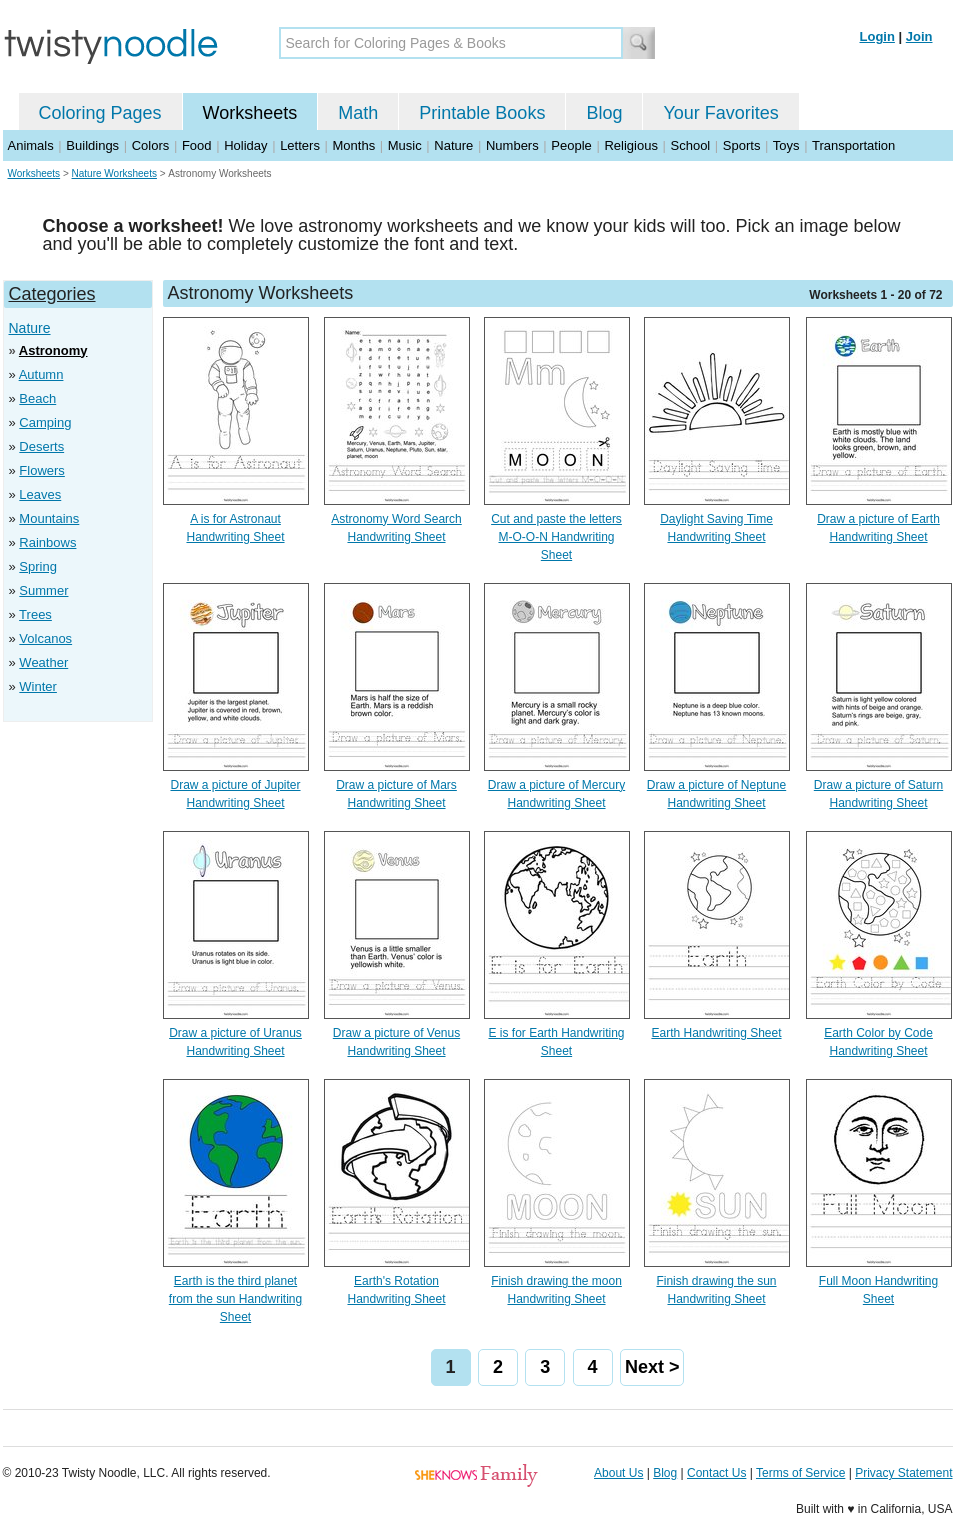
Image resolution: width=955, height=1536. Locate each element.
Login (877, 36)
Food (197, 145)
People (571, 145)
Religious (630, 145)
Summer (43, 590)
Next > (652, 1367)
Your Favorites (720, 113)
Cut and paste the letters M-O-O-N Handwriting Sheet (556, 537)
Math (358, 113)
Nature (453, 145)
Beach (37, 398)
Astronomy (53, 350)
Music (405, 145)
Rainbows (47, 542)
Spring (38, 566)
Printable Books (482, 113)
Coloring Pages (100, 113)
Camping (45, 422)
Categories (52, 294)
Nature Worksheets (114, 173)
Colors (151, 145)
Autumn (41, 374)
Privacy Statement (903, 1473)
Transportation (853, 145)
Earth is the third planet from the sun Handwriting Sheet (235, 1299)
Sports (742, 145)
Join (919, 36)
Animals (31, 145)
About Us (618, 1473)
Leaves (40, 494)
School (691, 145)
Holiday (245, 145)
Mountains (49, 518)
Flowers (42, 470)
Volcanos (45, 638)
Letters (300, 145)
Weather (43, 662)
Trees (35, 614)
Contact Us (716, 1473)
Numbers (512, 145)
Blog (604, 113)
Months (354, 145)
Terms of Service (800, 1473)
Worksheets (250, 113)
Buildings (92, 145)
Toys (786, 145)
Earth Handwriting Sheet (716, 1033)
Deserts (41, 446)
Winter (38, 686)
